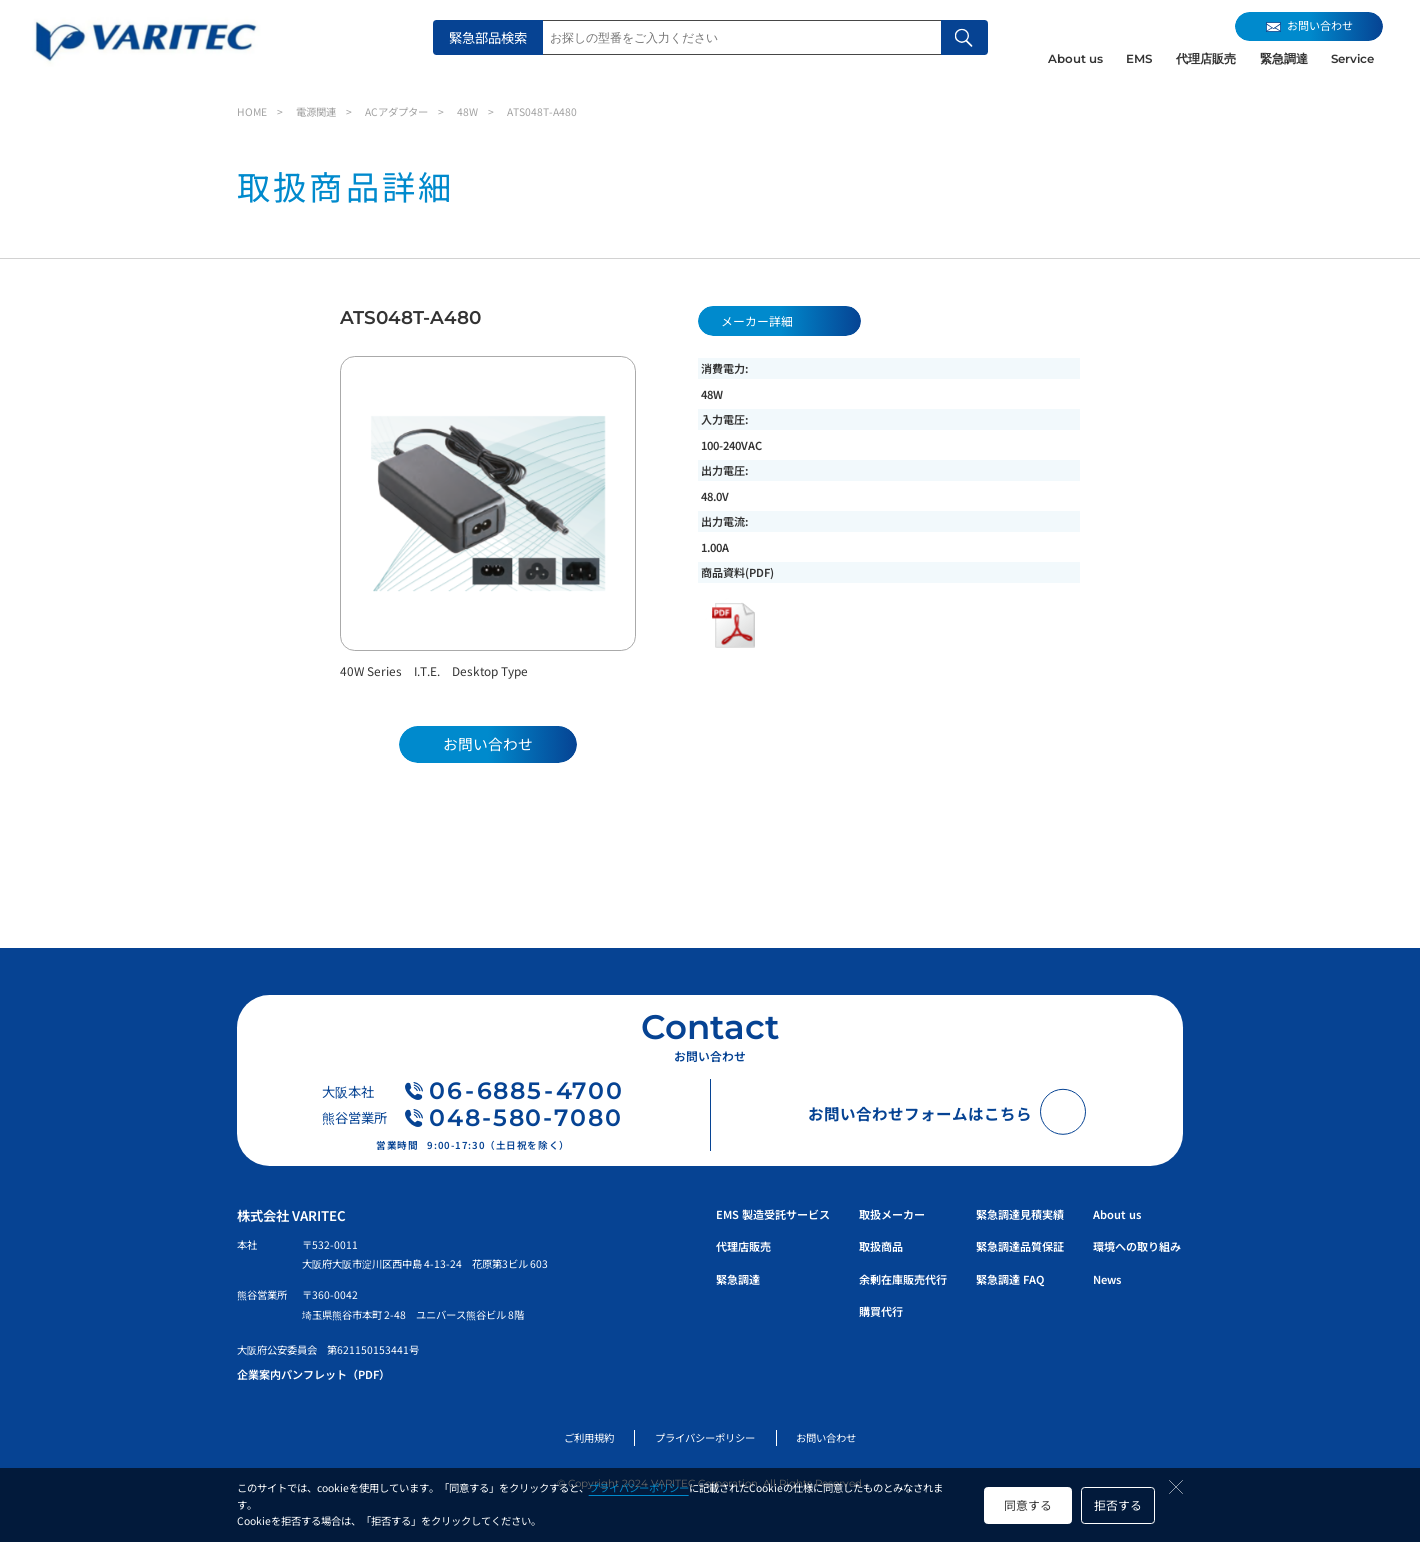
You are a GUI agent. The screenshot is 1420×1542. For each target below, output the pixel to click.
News (1107, 1279)
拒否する (1118, 1504)
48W (467, 111)
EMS (1139, 59)
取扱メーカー (892, 1214)
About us (1075, 59)
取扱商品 (881, 1246)
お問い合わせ (826, 1437)
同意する (1028, 1504)
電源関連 (316, 111)
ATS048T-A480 (542, 111)
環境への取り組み (1137, 1246)
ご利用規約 (589, 1437)
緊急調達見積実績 (1020, 1214)
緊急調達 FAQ (1010, 1279)
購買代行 (881, 1311)
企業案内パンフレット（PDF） (313, 1374)
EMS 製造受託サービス (773, 1214)
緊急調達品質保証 (1020, 1246)
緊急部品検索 (488, 37)
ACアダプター (396, 111)
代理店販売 (1206, 59)
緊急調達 (1284, 59)
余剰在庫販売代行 (903, 1279)
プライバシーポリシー (639, 1487)
